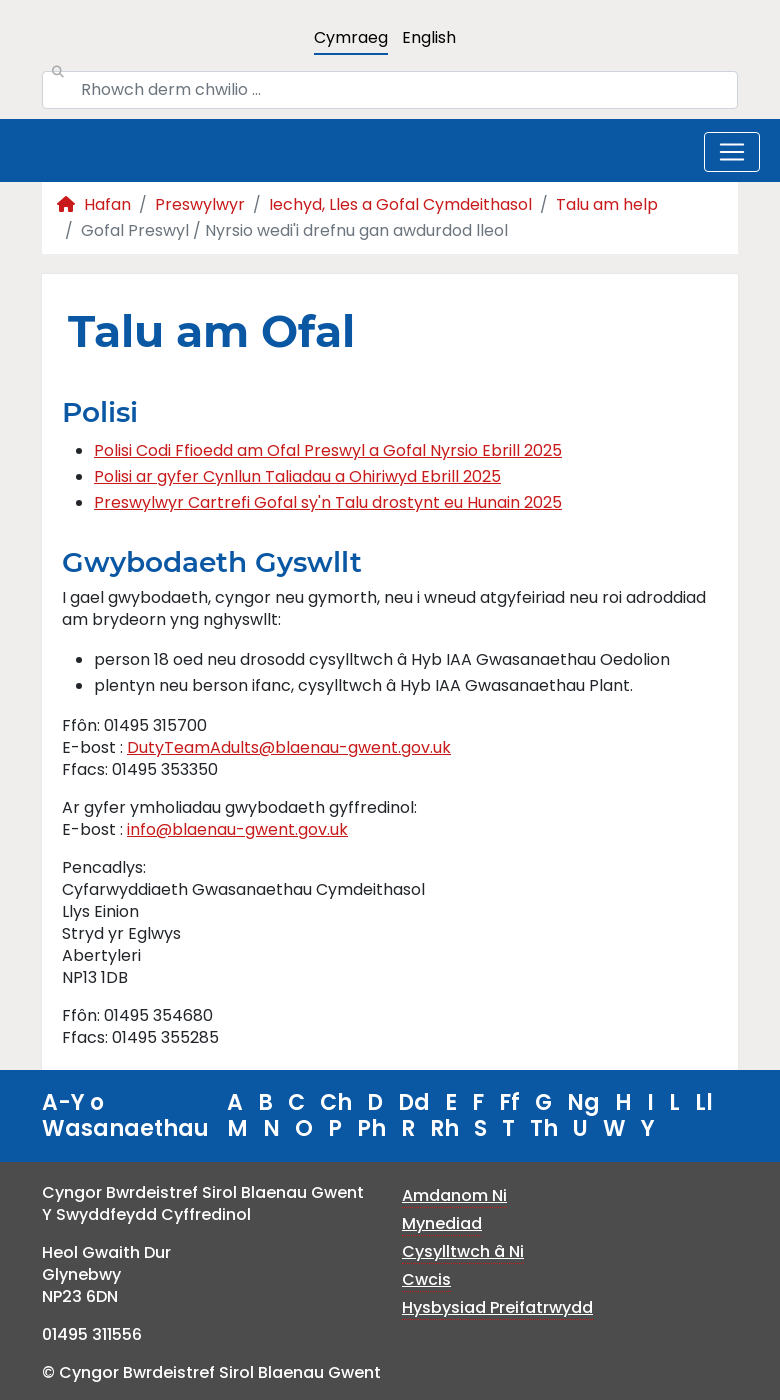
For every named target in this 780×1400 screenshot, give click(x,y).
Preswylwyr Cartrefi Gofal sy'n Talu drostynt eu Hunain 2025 (328, 502)
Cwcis (426, 1279)
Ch (336, 1102)
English (429, 37)
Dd (414, 1102)
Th (544, 1128)
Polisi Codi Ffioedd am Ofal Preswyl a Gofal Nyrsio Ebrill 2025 (328, 450)
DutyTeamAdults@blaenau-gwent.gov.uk (289, 747)
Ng (583, 1102)
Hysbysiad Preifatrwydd (497, 1307)
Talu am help (607, 204)
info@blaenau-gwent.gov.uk (237, 829)
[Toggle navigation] (732, 152)
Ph (371, 1128)
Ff (509, 1102)
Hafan (94, 204)
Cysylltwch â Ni (463, 1251)
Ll (704, 1102)
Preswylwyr (200, 204)
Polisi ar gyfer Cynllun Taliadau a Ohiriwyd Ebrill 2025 (297, 476)
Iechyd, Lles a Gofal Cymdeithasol (400, 204)
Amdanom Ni (454, 1195)
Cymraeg (351, 37)
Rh (444, 1128)
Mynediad (442, 1223)
